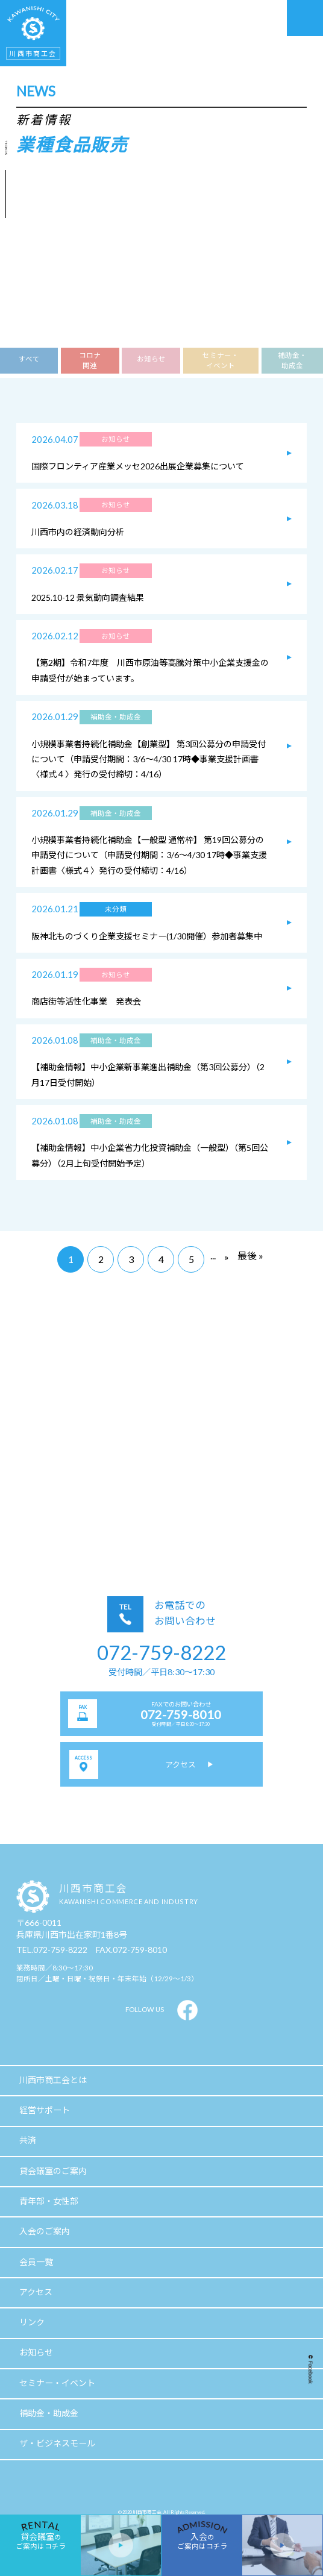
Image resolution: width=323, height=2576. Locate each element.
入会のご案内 (44, 2231)
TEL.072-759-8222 (51, 1950)
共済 (27, 2140)
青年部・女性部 (48, 2201)
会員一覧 (36, 2262)
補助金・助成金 (292, 360)
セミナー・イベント (220, 360)
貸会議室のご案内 (53, 2171)
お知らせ (151, 359)
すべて (29, 359)
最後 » (250, 1255)
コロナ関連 (90, 360)
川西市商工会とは (53, 2080)
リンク (32, 2322)
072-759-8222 (161, 1652)
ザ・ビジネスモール (57, 2443)
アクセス (35, 2292)
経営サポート (44, 2110)
